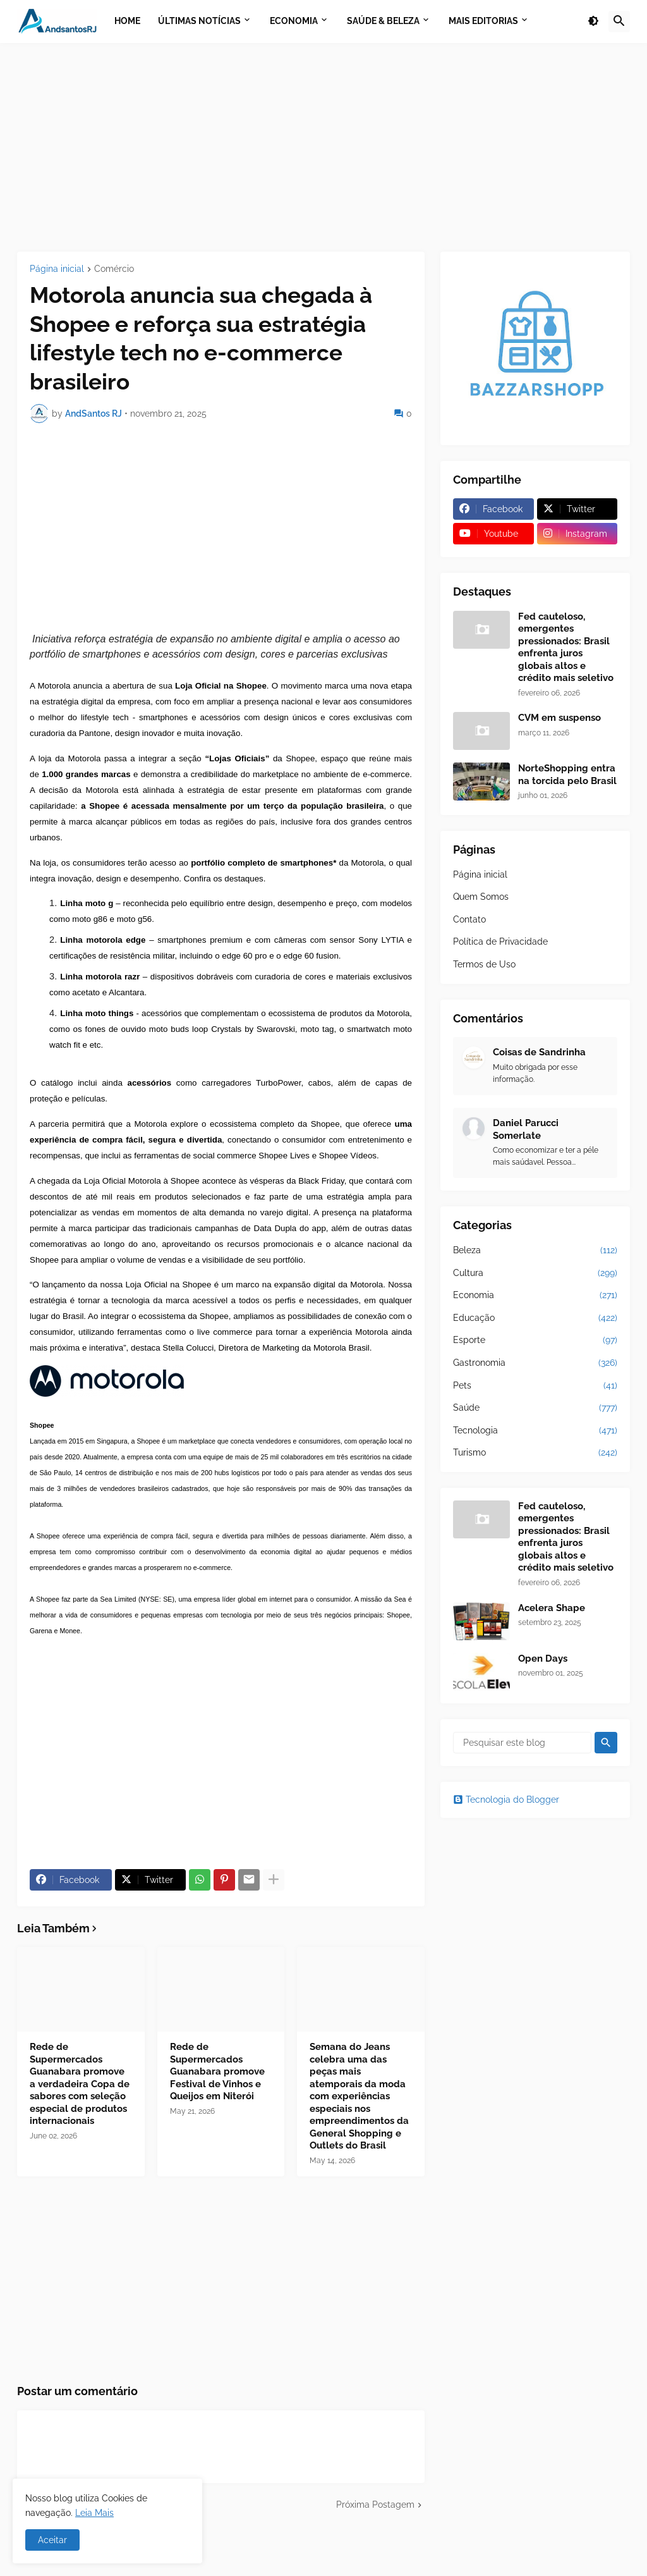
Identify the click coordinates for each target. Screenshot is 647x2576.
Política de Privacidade (500, 941)
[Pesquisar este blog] (522, 1742)
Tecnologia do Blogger (506, 1799)
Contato (469, 919)
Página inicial (57, 269)
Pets (535, 1386)
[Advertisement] (323, 147)
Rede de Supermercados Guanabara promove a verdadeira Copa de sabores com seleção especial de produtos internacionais (80, 2083)
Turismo (535, 1453)
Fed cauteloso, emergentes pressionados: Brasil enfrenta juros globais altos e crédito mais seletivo (566, 647)
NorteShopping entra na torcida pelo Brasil (567, 775)
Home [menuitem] (127, 21)
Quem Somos (481, 897)
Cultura (535, 1273)
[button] (593, 21)
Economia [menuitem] (294, 21)
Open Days (542, 1658)
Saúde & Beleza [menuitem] (383, 21)
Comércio (114, 269)
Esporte (535, 1340)
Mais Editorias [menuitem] (483, 21)
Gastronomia (535, 1363)
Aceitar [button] (52, 2540)
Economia (535, 1295)
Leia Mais (94, 2513)
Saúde (535, 1408)
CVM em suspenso (559, 717)
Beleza (535, 1250)
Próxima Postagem (375, 2504)
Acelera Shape (551, 1608)
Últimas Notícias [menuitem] (199, 21)
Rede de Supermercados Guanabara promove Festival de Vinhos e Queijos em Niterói (217, 2071)
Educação (535, 1318)
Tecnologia (535, 1431)
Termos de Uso (484, 964)
